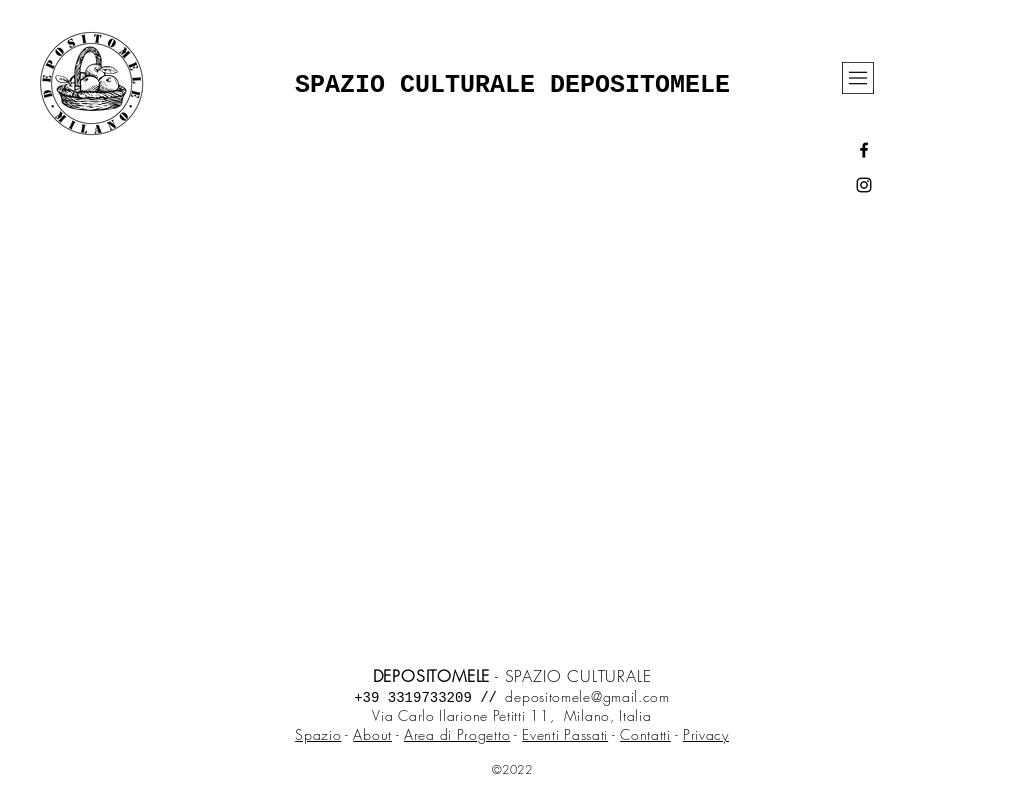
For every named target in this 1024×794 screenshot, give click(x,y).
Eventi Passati (565, 734)
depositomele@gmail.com (587, 696)
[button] (858, 78)
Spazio (318, 734)
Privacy (706, 734)
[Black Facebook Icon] (864, 150)
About (372, 734)
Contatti (645, 734)
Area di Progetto (457, 734)
